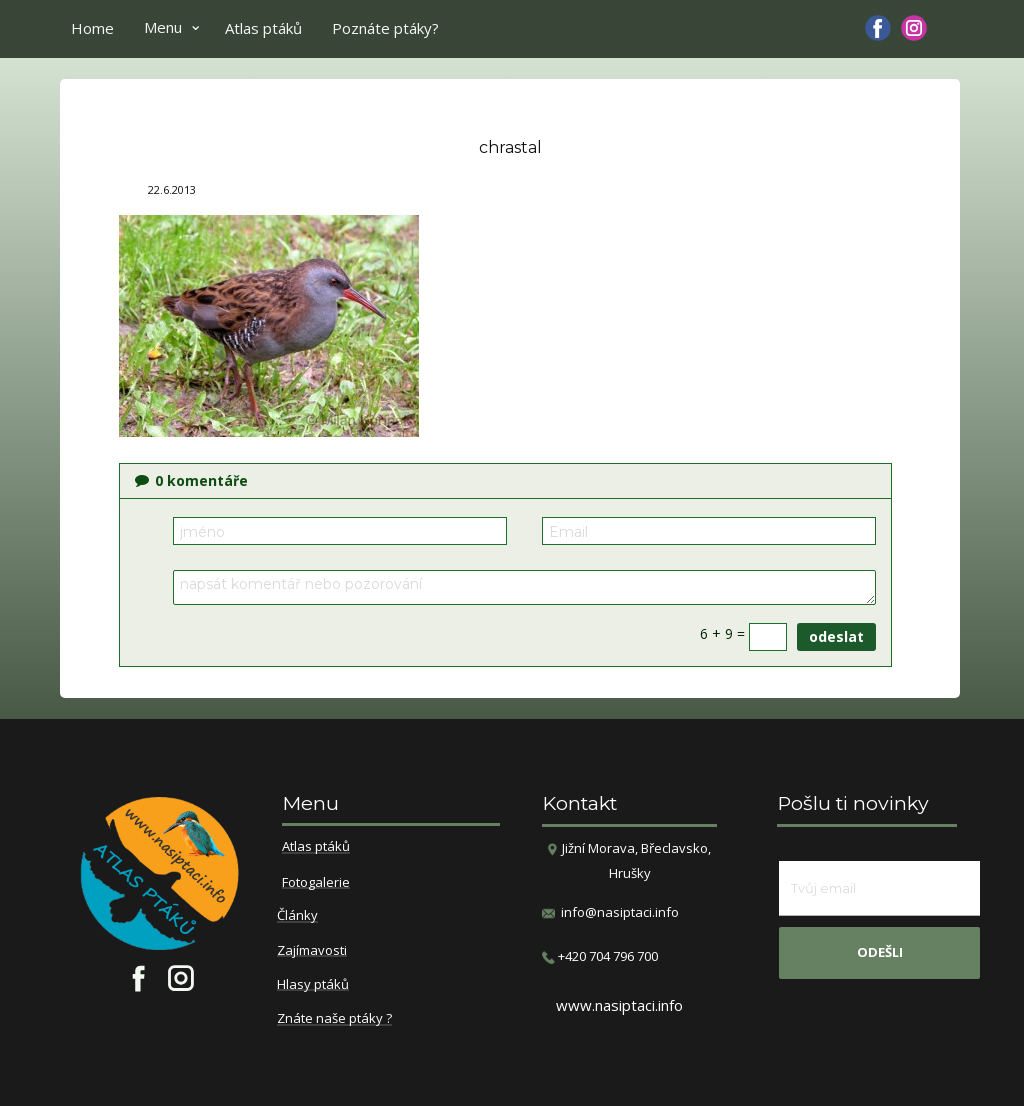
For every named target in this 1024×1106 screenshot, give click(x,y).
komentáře (191, 480)
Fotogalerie (316, 883)
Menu (163, 27)
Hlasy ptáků (313, 985)
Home (92, 28)
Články (297, 916)
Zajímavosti (312, 951)
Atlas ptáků (263, 28)
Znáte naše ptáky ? (334, 1019)
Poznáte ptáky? (385, 28)
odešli (880, 952)
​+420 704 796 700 (600, 956)
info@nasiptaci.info (620, 912)
